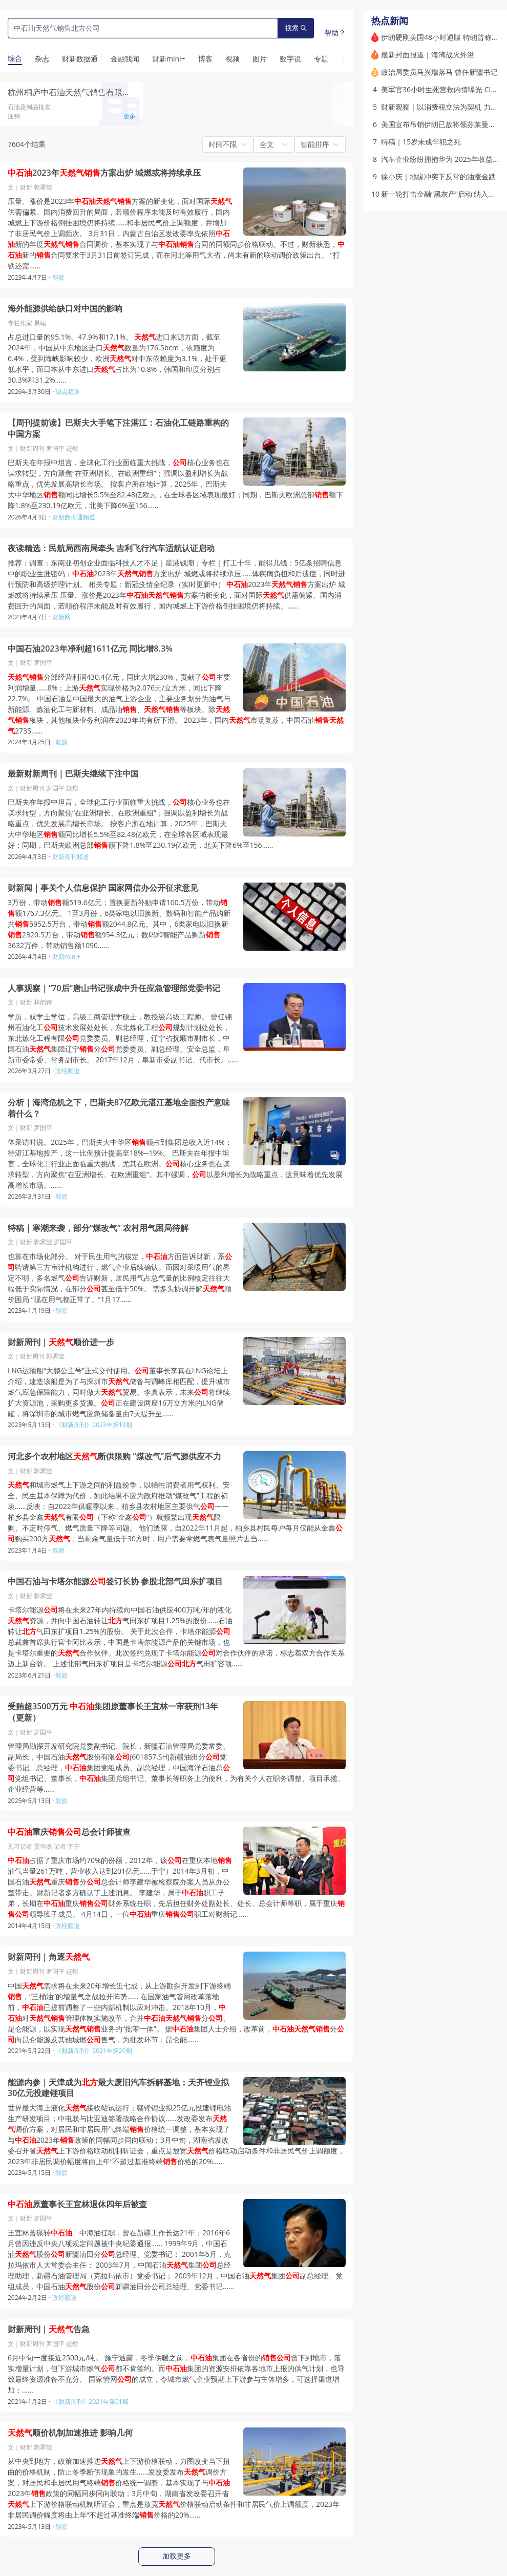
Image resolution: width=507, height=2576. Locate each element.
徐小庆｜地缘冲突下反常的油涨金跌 (438, 176)
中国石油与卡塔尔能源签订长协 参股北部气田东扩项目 (115, 1581)
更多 (129, 116)
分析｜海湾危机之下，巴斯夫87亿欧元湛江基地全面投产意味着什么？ (119, 1108)
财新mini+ (66, 956)
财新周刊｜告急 (49, 2329)
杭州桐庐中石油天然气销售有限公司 (73, 92)
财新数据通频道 (73, 517)
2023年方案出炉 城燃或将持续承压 (104, 172)
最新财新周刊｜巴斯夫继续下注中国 (73, 773)
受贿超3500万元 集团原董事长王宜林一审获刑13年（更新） (113, 1712)
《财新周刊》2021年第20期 (93, 2050)
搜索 (296, 28)
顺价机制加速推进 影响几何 (70, 2432)
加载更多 (176, 2556)
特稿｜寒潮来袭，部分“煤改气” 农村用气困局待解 (98, 1228)
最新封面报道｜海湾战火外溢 (427, 54)
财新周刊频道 (70, 856)
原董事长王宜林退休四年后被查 (77, 2204)
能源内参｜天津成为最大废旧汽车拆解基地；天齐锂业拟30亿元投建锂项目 (118, 2088)
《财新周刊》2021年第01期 (90, 2401)
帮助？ (335, 32)
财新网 (61, 617)
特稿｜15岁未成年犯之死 (421, 141)
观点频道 (67, 391)
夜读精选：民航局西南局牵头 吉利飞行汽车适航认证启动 (111, 548)
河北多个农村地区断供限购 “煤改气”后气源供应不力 (114, 1456)
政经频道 (67, 1070)
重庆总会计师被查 (69, 1832)
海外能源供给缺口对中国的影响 (65, 308)
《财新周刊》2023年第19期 (93, 1424)
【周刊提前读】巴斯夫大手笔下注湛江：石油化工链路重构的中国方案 (118, 428)
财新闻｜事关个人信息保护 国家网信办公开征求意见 (103, 888)
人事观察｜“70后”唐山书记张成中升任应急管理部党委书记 (114, 988)
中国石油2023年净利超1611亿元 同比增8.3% (90, 648)
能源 (58, 277)
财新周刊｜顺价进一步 (61, 1342)
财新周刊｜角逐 (49, 1957)
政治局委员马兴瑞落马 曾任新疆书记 (439, 72)
